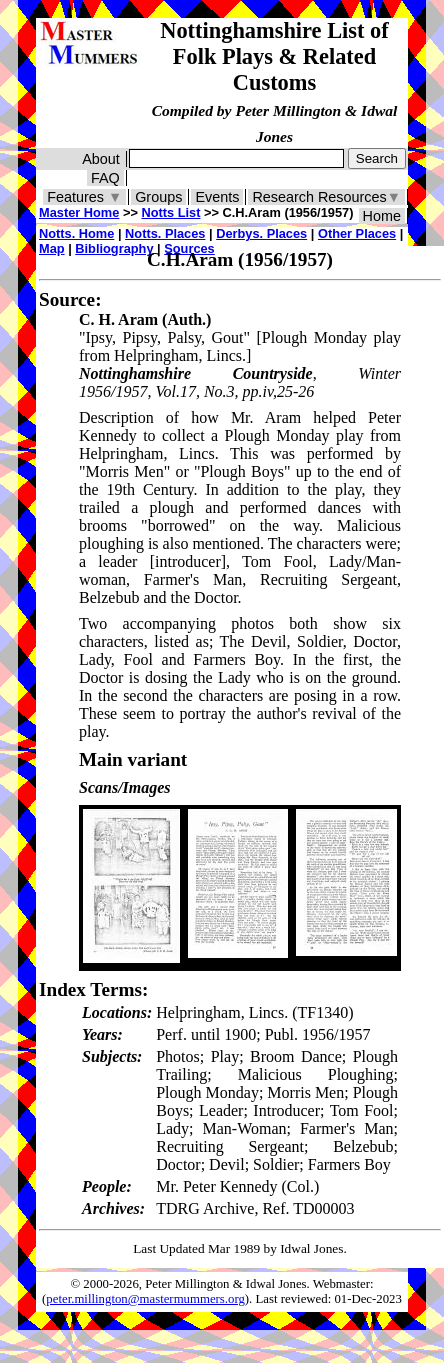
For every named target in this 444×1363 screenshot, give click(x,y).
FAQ (105, 178)
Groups (158, 197)
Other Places (357, 233)
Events (217, 197)
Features (84, 197)
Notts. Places (165, 233)
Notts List (170, 212)
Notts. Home (76, 233)
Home (382, 216)
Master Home (79, 212)
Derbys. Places (261, 233)
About (101, 159)
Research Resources (326, 197)
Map (52, 248)
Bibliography (114, 248)
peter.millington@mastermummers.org (145, 1299)
